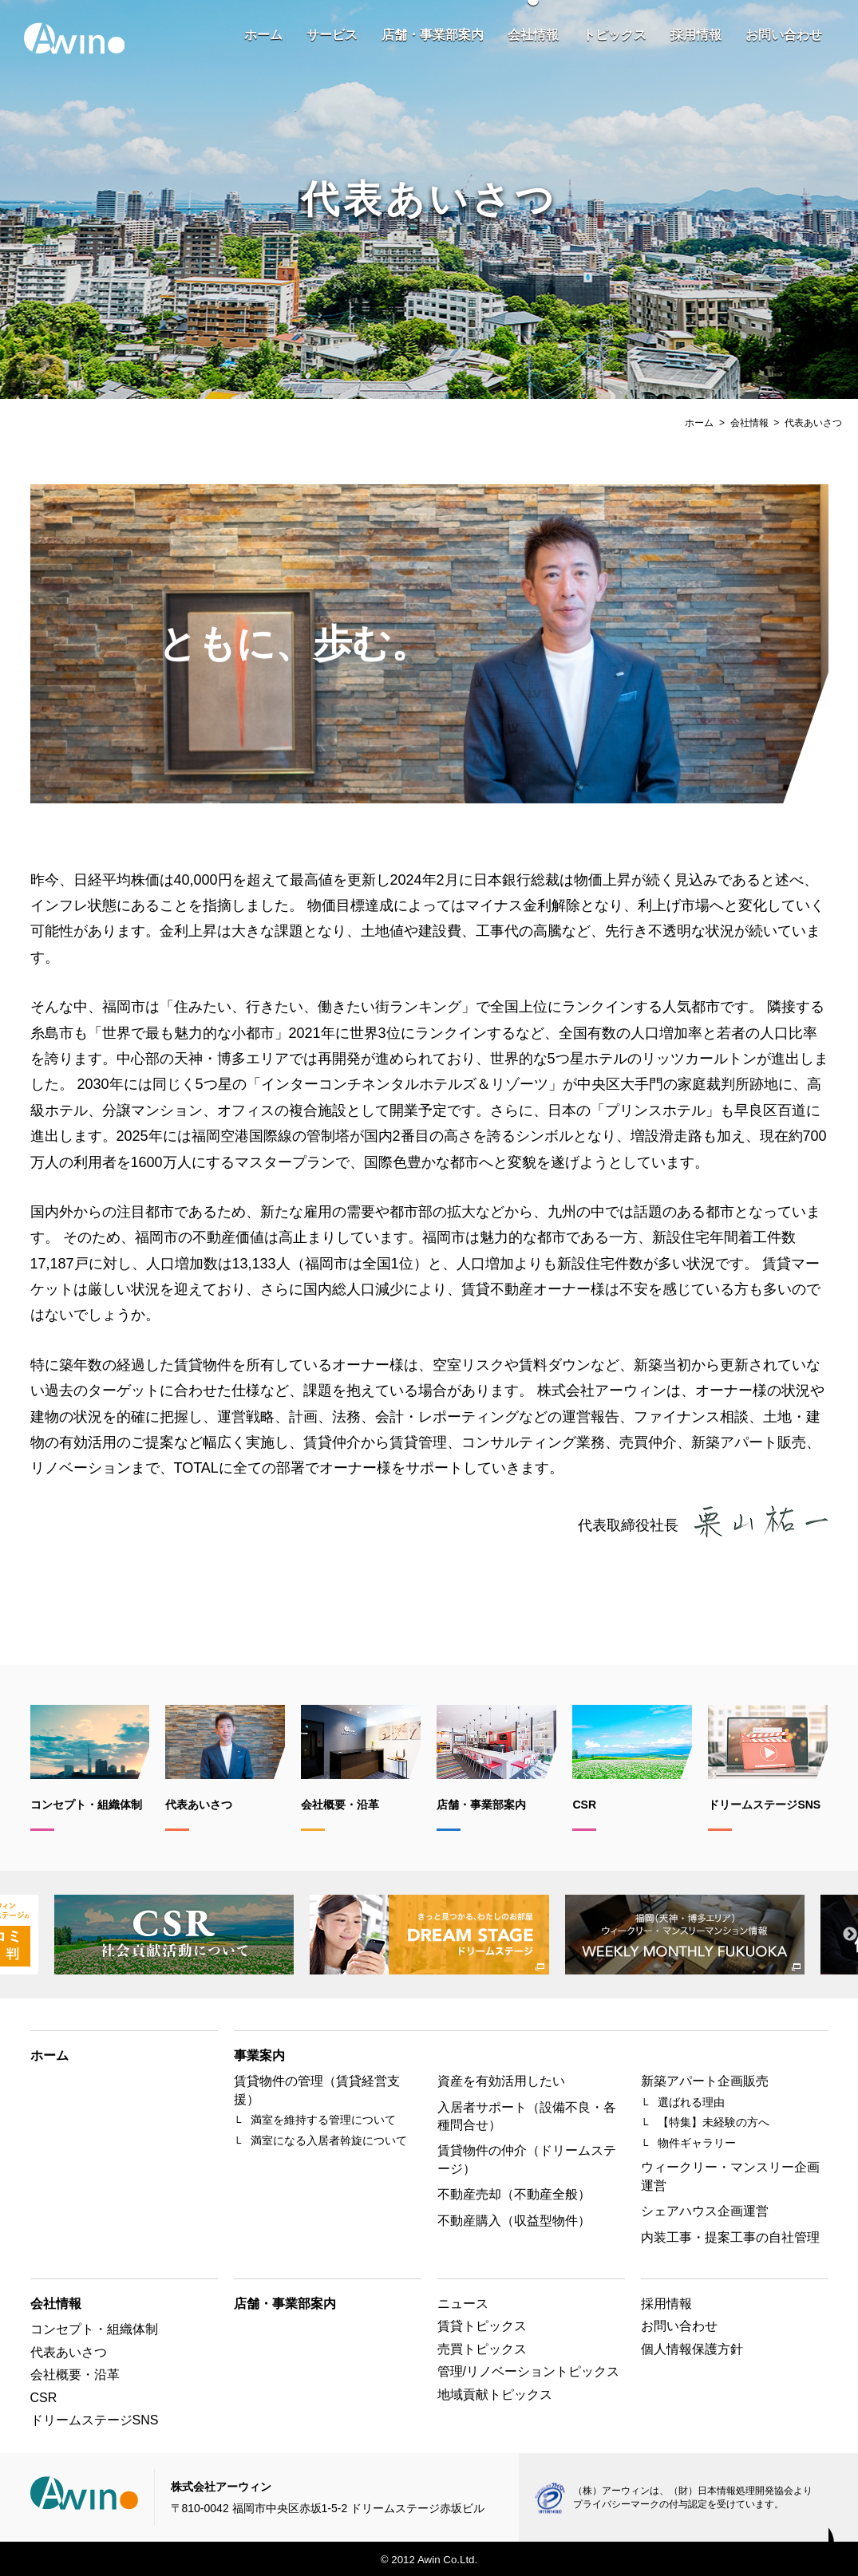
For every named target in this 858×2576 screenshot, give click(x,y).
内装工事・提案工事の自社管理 (730, 2237)
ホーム (263, 34)
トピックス (614, 34)
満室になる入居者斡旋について (329, 2140)
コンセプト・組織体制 (94, 2329)
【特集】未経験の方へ (713, 2122)
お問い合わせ (783, 34)
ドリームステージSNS (94, 2420)
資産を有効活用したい (501, 2081)
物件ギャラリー (697, 2142)
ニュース (462, 2303)
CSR (43, 2397)
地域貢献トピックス (494, 2394)
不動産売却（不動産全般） (514, 2194)
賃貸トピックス (482, 2326)
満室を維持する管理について (323, 2119)
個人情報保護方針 (692, 2349)
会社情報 (533, 34)
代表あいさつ (68, 2352)
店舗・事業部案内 (433, 34)
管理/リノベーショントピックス (528, 2371)
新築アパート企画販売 (705, 2081)
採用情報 (696, 34)
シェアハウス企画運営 (705, 2211)
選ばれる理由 (691, 2102)
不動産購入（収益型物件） (514, 2220)
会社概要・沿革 (75, 2374)
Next (850, 1935)
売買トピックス (482, 2349)
